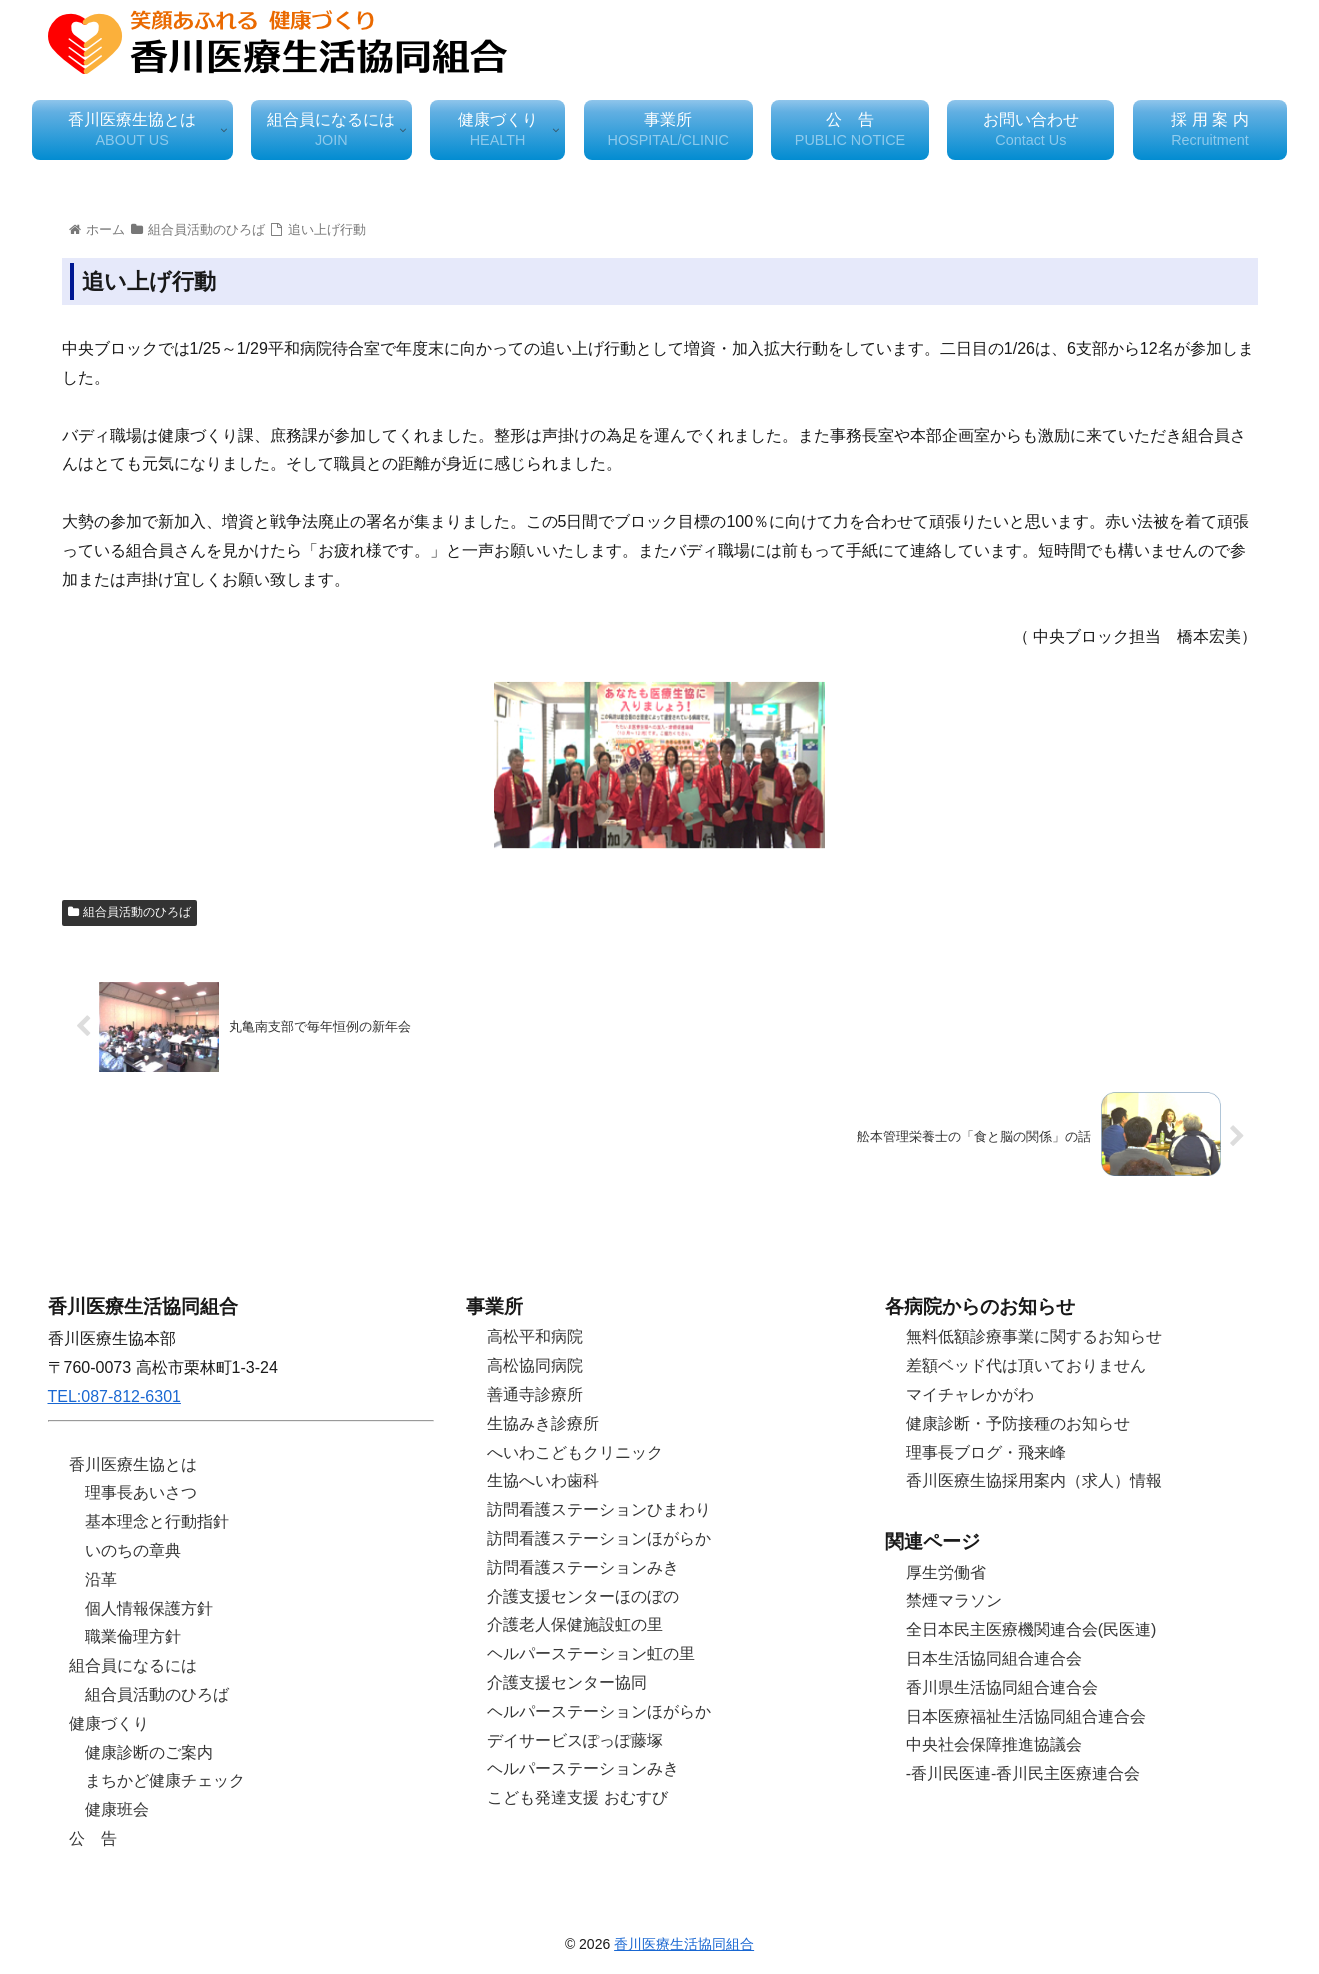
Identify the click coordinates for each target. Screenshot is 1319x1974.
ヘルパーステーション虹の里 (591, 1653)
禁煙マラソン (954, 1600)
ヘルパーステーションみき (583, 1768)
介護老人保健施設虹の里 (575, 1624)
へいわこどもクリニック (575, 1452)
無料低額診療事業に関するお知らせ (1034, 1336)
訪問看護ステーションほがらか (599, 1538)
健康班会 (117, 1809)
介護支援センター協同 (567, 1682)
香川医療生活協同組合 (684, 1944)
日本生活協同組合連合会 (994, 1658)
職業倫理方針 (133, 1636)
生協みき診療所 (543, 1423)
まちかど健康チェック (165, 1780)
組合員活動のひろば (130, 912)
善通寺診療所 (535, 1394)
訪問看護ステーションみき (583, 1567)
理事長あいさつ (141, 1492)
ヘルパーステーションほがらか (599, 1711)
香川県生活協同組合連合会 (1002, 1687)
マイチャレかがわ (970, 1394)
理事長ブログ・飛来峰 (986, 1452)
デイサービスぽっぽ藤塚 (575, 1740)
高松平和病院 (535, 1336)
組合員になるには (133, 1665)
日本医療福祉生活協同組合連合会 (1026, 1716)
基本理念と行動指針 (157, 1521)
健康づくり (109, 1723)
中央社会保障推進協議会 (994, 1744)
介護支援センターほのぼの (583, 1596)
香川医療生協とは (133, 1464)
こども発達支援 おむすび (577, 1797)
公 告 (93, 1838)
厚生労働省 (946, 1572)
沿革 (101, 1579)
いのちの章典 (133, 1550)
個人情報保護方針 (149, 1608)
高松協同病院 (535, 1365)
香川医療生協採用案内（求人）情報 (1034, 1480)
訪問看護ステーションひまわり (599, 1509)
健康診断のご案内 (149, 1752)
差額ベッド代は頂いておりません (1026, 1365)
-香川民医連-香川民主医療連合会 (1023, 1773)
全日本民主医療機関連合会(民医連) (1031, 1629)
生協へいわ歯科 (543, 1480)
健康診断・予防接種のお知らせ (1018, 1423)
